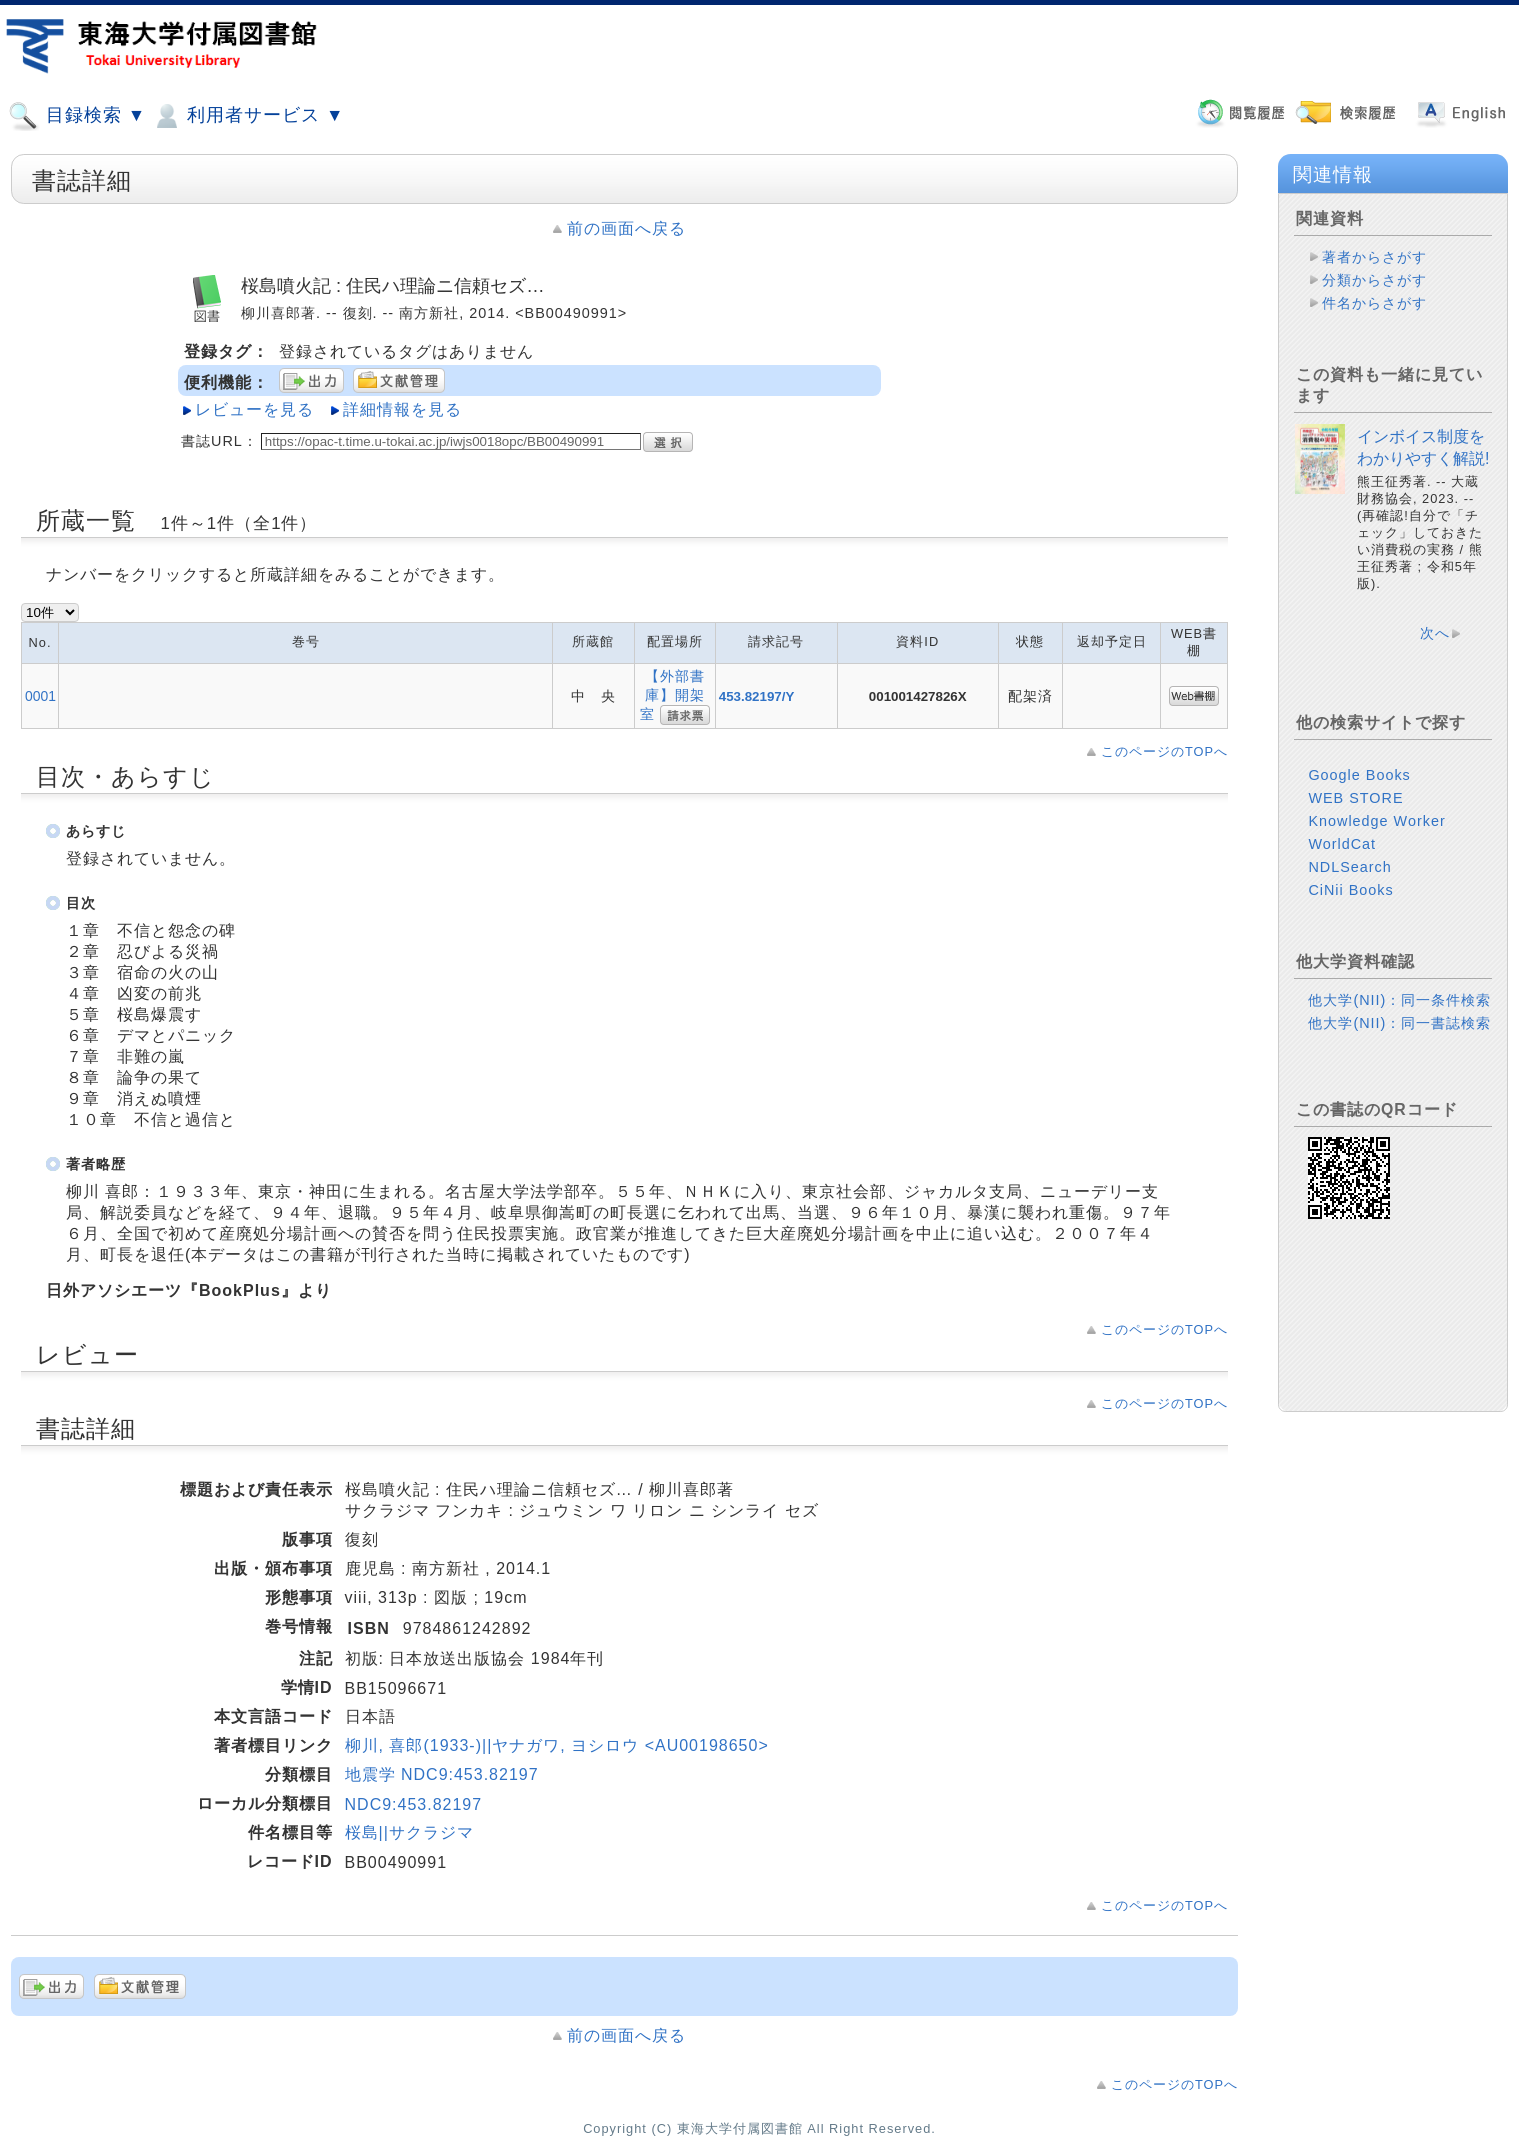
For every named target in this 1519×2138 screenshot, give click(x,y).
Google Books (1359, 775)
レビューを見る (254, 409)
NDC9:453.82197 (414, 1804)
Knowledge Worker (1376, 821)
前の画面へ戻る (626, 228)
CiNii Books (1350, 890)
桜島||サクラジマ (409, 1832)
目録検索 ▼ (77, 116)
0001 (40, 696)
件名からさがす (1374, 303)
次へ (1435, 633)
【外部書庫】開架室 (672, 695)
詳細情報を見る (402, 409)
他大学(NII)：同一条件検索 (1399, 1000)
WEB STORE (1355, 798)
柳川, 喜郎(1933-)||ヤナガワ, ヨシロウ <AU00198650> (557, 1745)
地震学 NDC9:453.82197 (442, 1774)
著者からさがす (1374, 257)
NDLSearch (1349, 867)
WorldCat (1342, 844)
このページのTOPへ (1164, 751)
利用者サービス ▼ (247, 116)
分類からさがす (1374, 280)
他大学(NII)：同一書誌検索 (1399, 1023)
